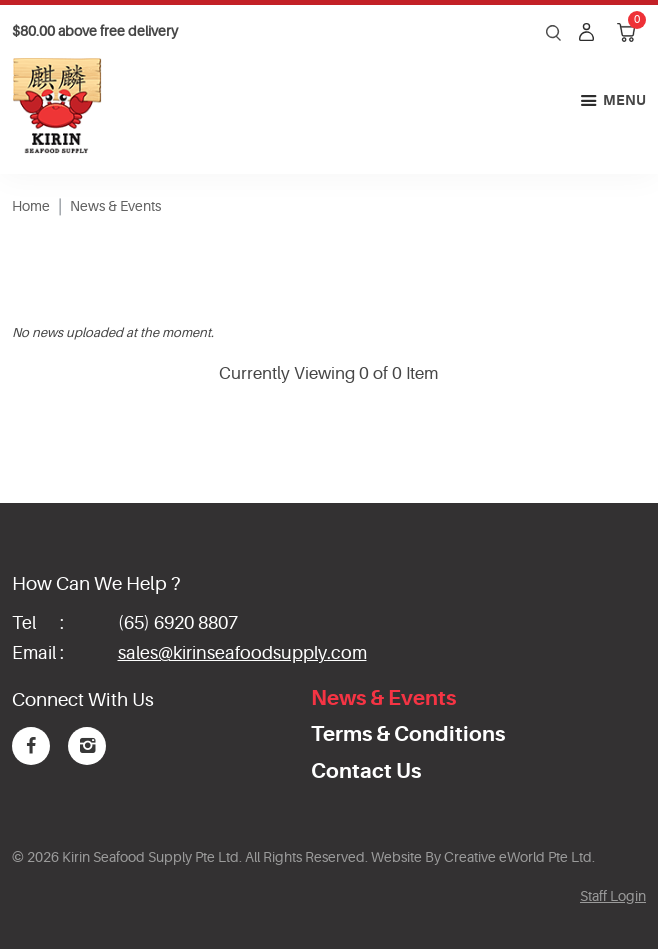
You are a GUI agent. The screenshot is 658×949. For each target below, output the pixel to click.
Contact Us (366, 771)
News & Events (115, 206)
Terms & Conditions (408, 734)
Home (31, 206)
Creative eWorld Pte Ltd (518, 857)
